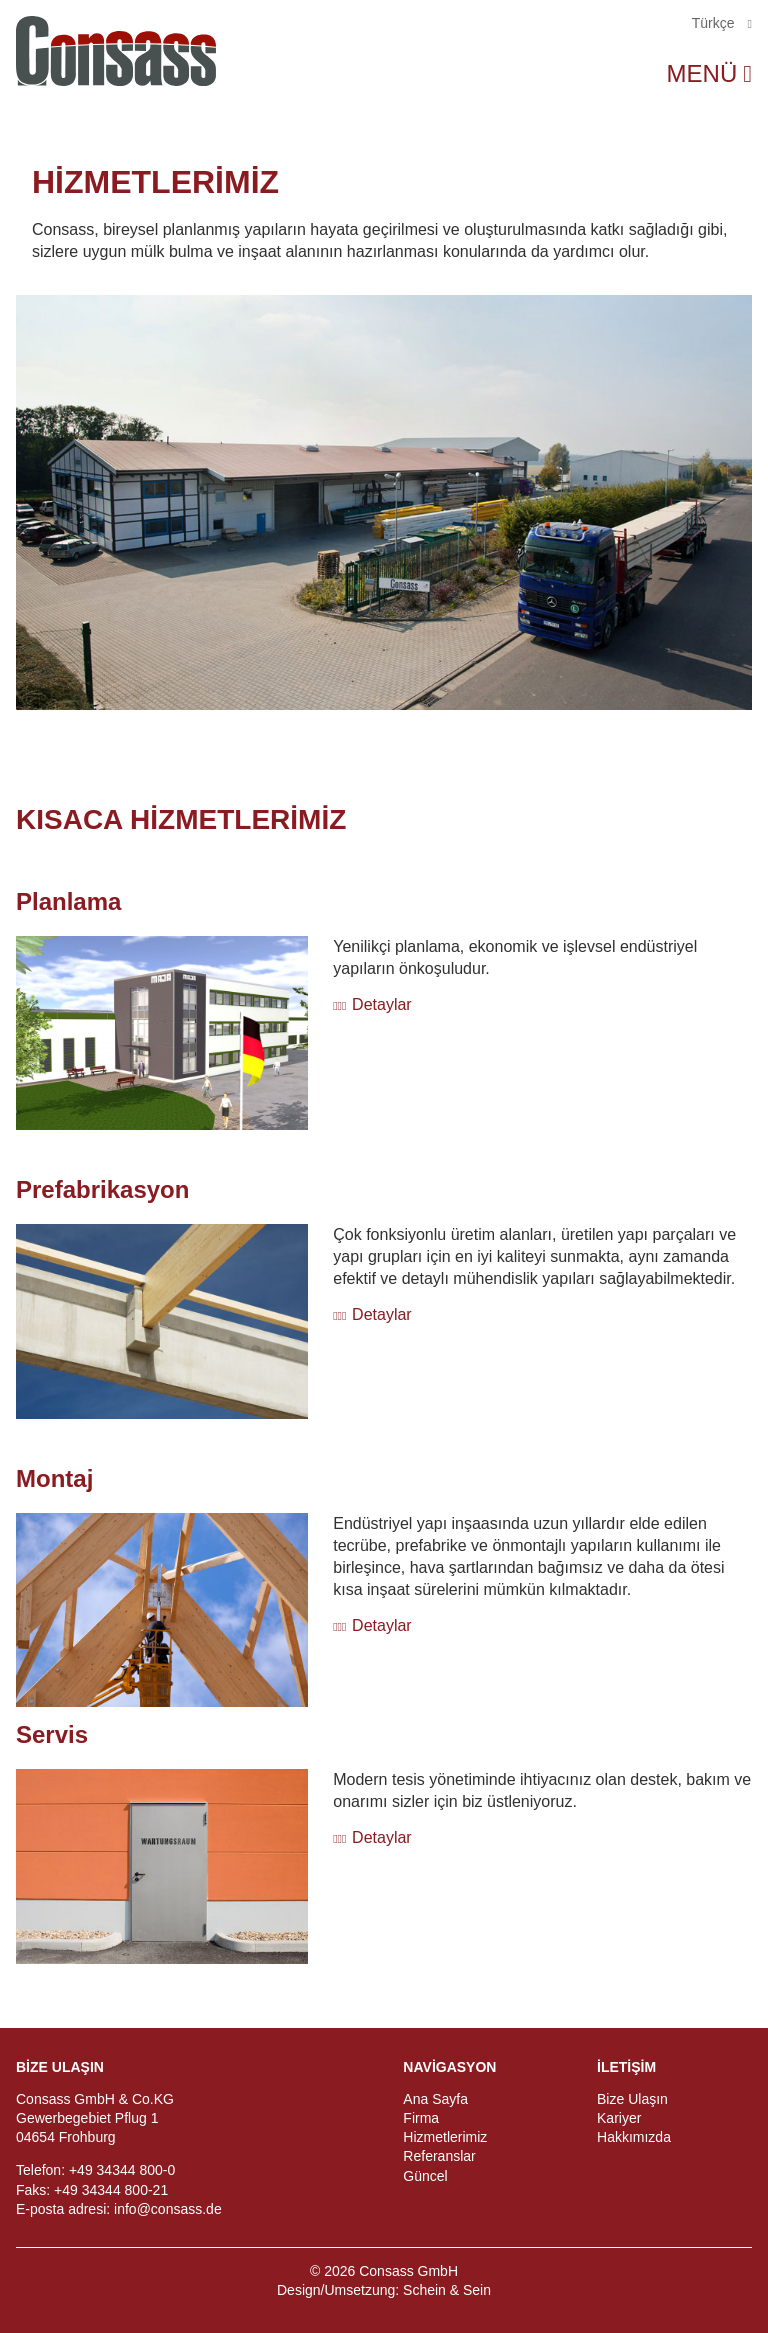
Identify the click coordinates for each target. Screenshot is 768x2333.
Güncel (425, 2176)
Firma (421, 2118)
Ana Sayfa (435, 2099)
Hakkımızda (634, 2137)
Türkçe (715, 23)
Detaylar (382, 1004)
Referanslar (439, 2156)
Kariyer (619, 2118)
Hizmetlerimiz (445, 2137)
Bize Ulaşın (632, 2099)
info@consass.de (168, 2209)
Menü (702, 74)
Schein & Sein (447, 2290)
